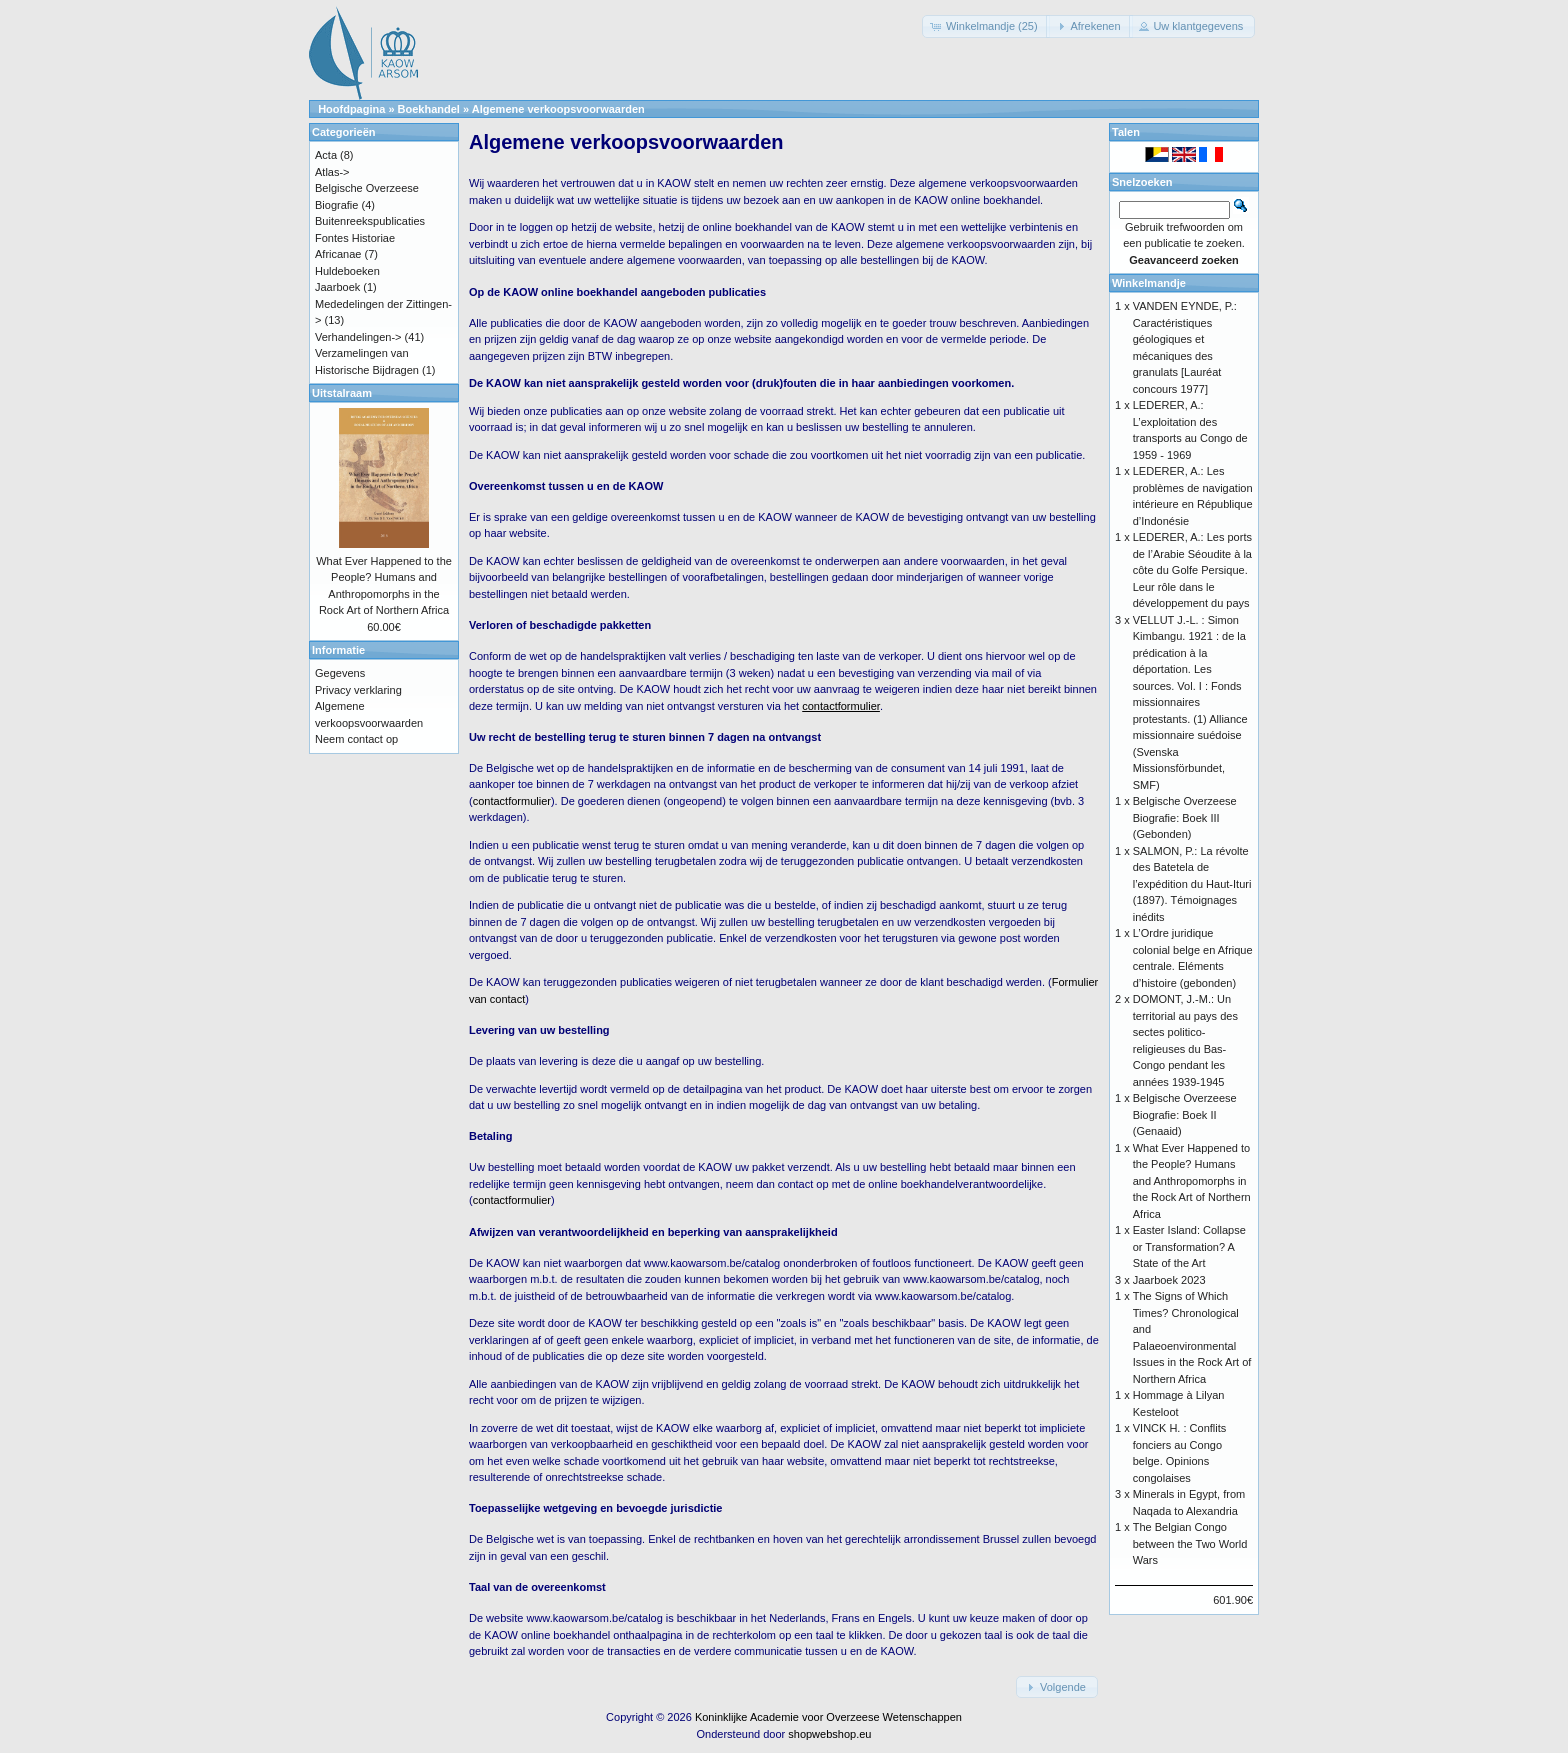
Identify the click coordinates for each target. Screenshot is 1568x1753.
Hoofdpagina (351, 109)
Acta (326, 155)
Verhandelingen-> (358, 337)
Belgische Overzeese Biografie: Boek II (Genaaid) (1185, 1114)
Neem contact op (356, 739)
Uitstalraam (342, 393)
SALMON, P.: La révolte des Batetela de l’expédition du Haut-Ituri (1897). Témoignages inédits (1192, 884)
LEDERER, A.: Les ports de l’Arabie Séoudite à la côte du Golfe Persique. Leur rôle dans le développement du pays (1192, 570)
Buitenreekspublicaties (370, 221)
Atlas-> (332, 172)
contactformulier (512, 801)
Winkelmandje (1149, 283)
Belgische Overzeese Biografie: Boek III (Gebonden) (1185, 817)
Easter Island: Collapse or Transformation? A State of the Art (1189, 1246)
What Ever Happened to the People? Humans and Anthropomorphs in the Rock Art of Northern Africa (1192, 1181)
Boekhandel (429, 109)
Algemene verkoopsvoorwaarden (558, 109)
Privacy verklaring (358, 690)
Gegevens (340, 673)
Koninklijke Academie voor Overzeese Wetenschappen (828, 1717)
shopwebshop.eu (829, 1734)
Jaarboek (337, 287)
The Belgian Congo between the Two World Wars (1190, 1543)
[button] (986, 26)
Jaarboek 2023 (1169, 1280)
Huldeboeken (347, 271)
